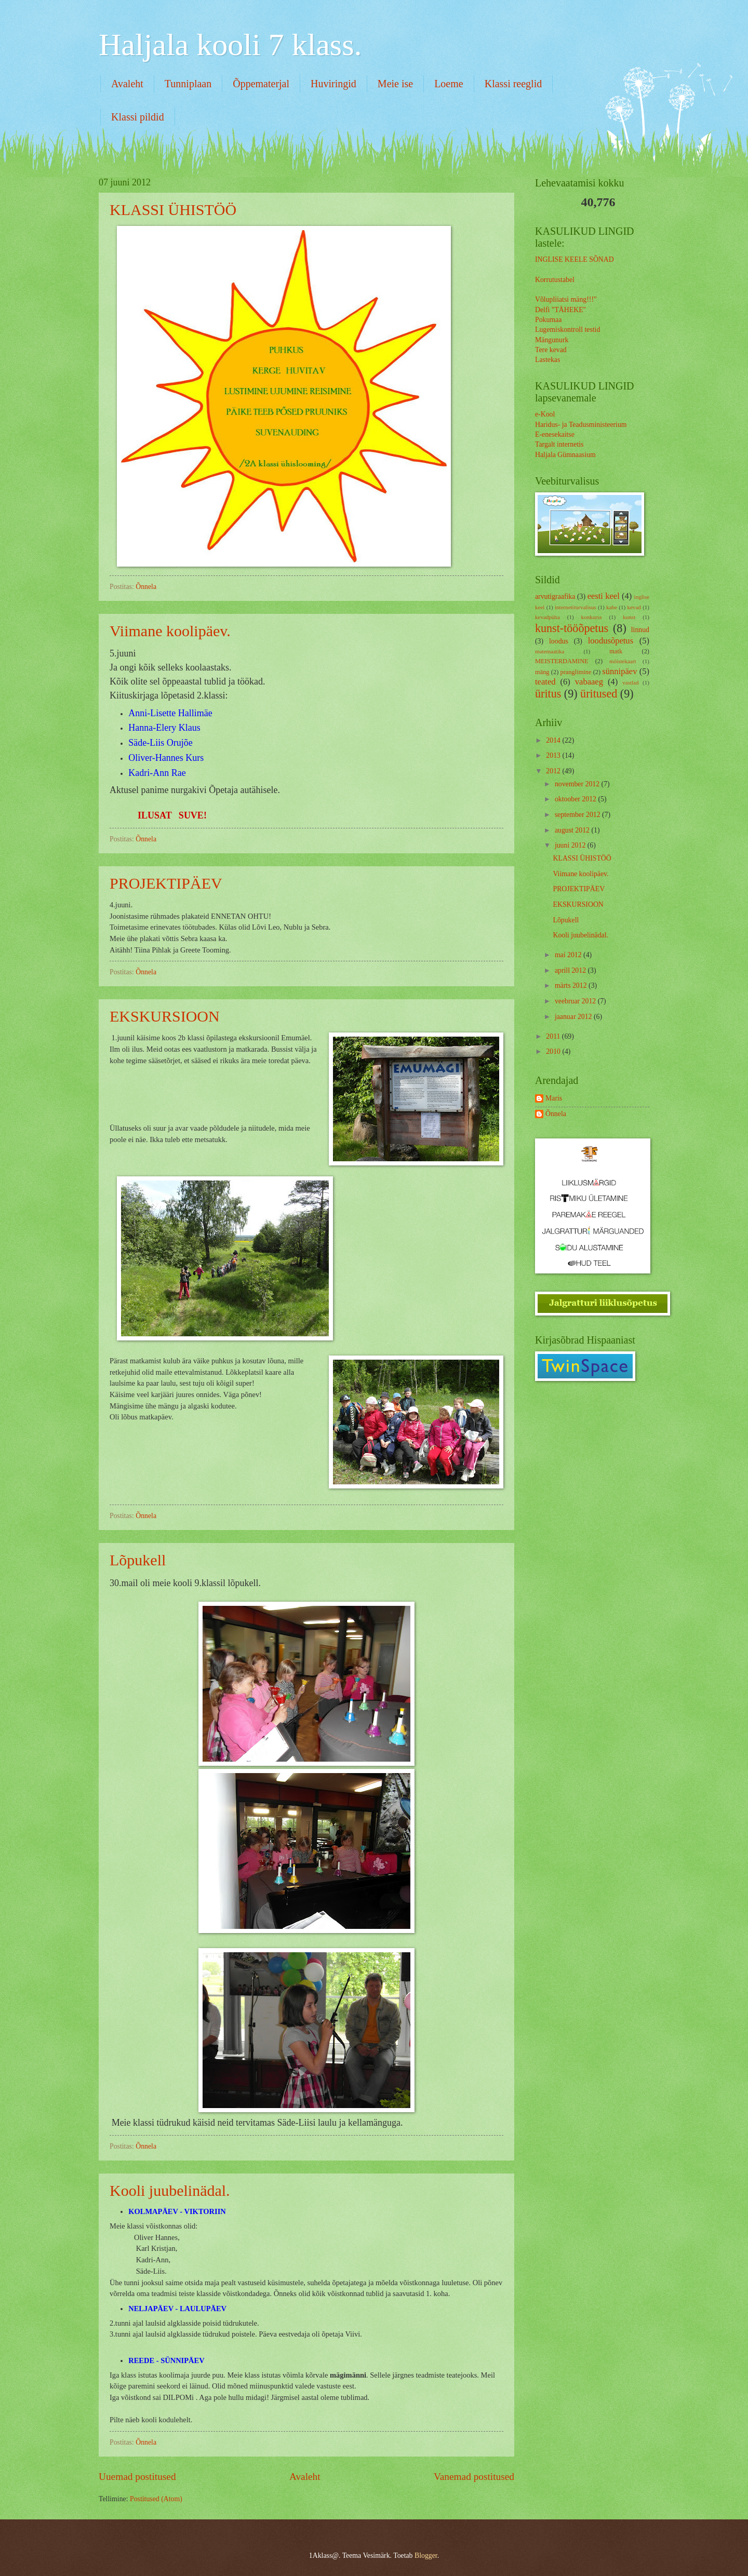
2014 (554, 740)
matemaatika (549, 651)
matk (615, 651)
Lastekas (547, 360)
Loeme (448, 83)
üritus (548, 693)
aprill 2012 (571, 970)
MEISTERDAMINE (562, 661)
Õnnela (555, 1114)
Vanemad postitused (474, 2476)
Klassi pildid (137, 117)
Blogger (426, 2555)
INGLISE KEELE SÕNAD (574, 259)
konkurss (591, 617)
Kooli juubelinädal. (170, 2190)
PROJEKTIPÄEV (166, 883)
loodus (558, 641)
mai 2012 (569, 955)
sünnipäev (619, 671)
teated (545, 682)
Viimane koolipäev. (170, 630)
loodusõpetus (610, 641)
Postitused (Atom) (156, 2499)
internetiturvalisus (575, 607)
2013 (554, 755)
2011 (554, 1036)
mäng (542, 672)
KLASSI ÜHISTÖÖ (173, 209)
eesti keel (603, 596)
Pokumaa (548, 320)
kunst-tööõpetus (571, 628)
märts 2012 (572, 985)
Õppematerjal (261, 83)
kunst (629, 617)
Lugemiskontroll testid (567, 329)
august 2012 (573, 830)
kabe (611, 607)
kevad (633, 607)
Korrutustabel (555, 280)
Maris (553, 1098)
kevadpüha (547, 617)
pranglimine (575, 672)
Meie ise (395, 83)
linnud (640, 630)
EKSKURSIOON (165, 1016)
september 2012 (578, 815)
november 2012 (578, 784)
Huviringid (333, 83)
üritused (598, 693)
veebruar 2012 (576, 1001)
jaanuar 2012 (574, 1017)
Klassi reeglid (513, 83)
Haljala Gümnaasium (565, 455)
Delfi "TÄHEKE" (560, 310)
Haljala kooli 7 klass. (230, 45)
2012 (554, 771)
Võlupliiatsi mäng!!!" (566, 299)
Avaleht (127, 83)
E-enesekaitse (555, 434)
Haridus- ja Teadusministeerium (581, 424)
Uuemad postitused (137, 2476)
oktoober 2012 (576, 799)
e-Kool (545, 414)
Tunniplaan (188, 83)
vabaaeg (589, 682)
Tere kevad (551, 350)
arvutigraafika (555, 596)
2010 (554, 1051)
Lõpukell (138, 1559)
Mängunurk (551, 340)
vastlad (630, 682)
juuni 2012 (571, 845)
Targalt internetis (559, 444)
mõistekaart (622, 661)
